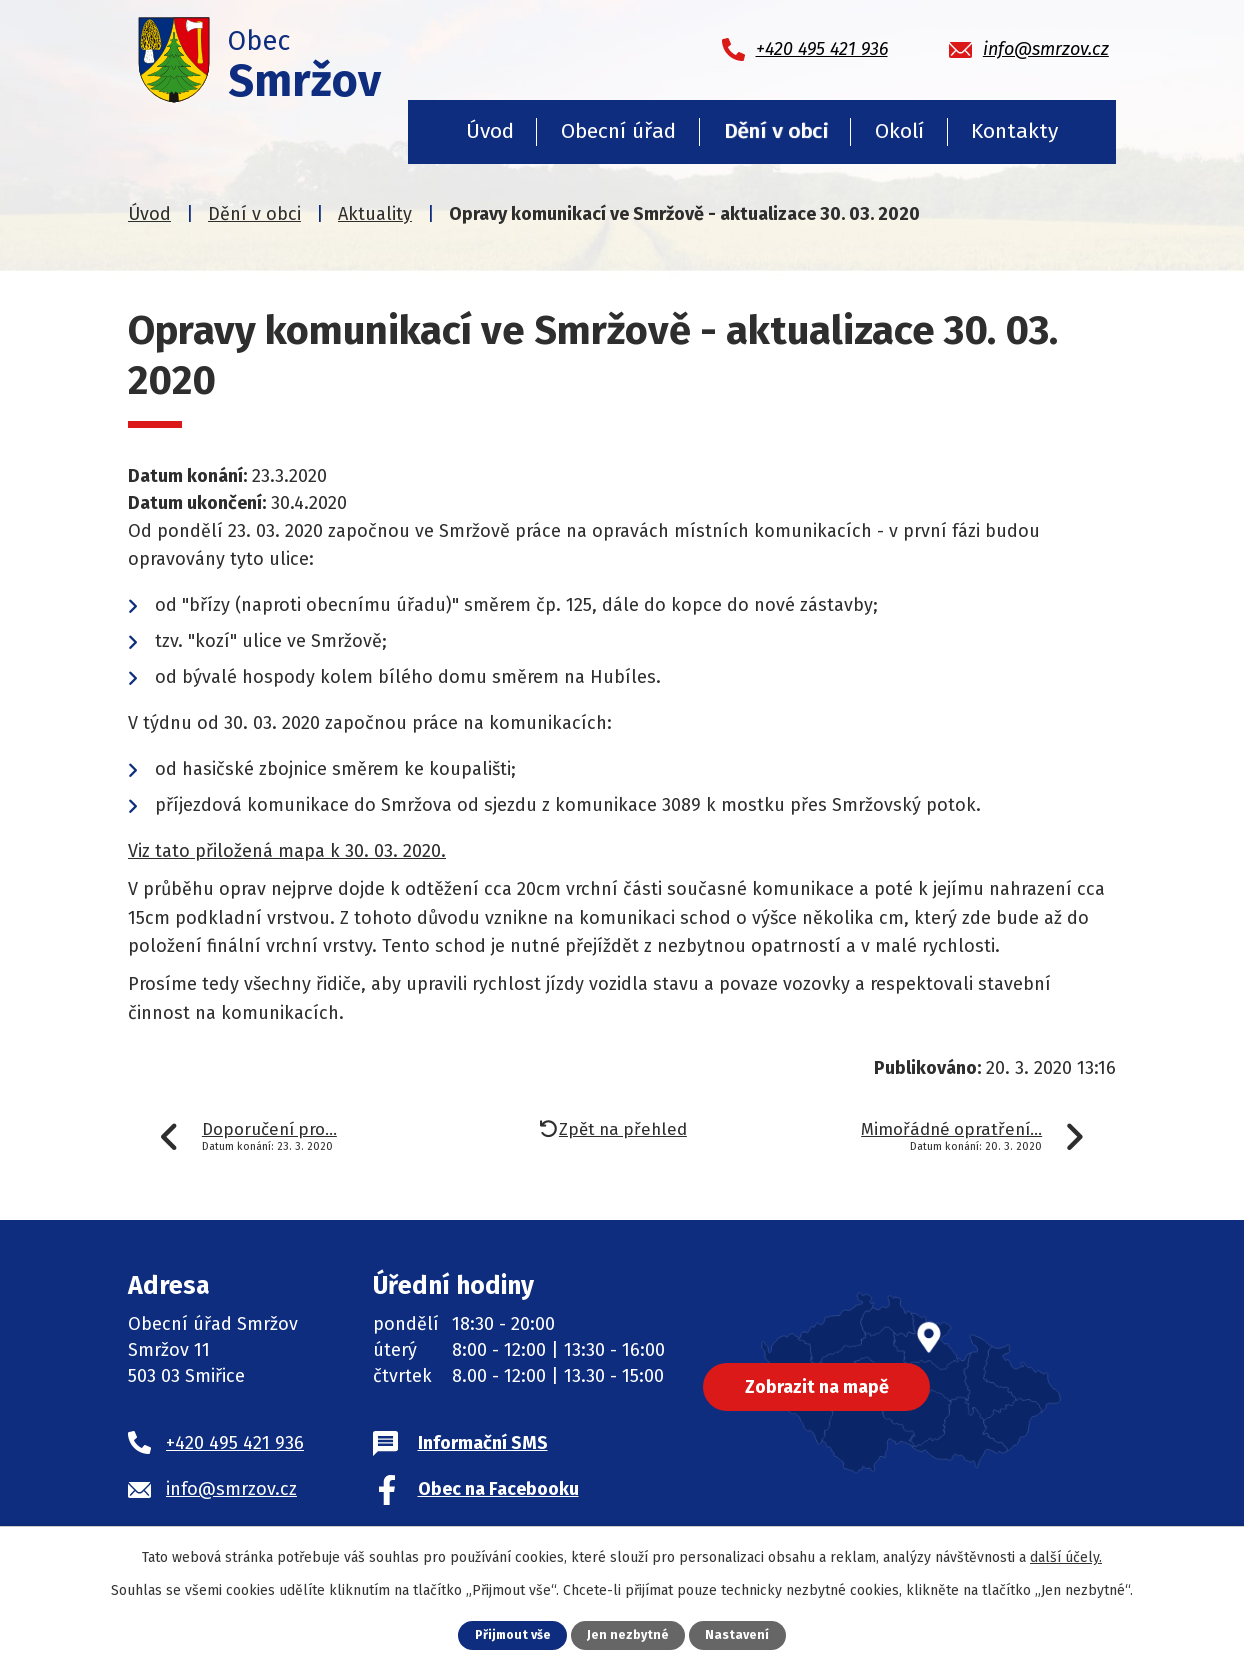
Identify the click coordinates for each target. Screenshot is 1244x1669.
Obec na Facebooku (498, 1489)
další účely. (1066, 1557)
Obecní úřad (618, 131)
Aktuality (375, 214)
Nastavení (739, 1634)
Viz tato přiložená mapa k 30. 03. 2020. (287, 851)
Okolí (899, 131)
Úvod (490, 131)
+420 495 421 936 (235, 1443)
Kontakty (1014, 131)
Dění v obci (776, 131)
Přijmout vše (512, 1634)
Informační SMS (483, 1443)
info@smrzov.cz (231, 1489)
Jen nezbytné (629, 1634)
